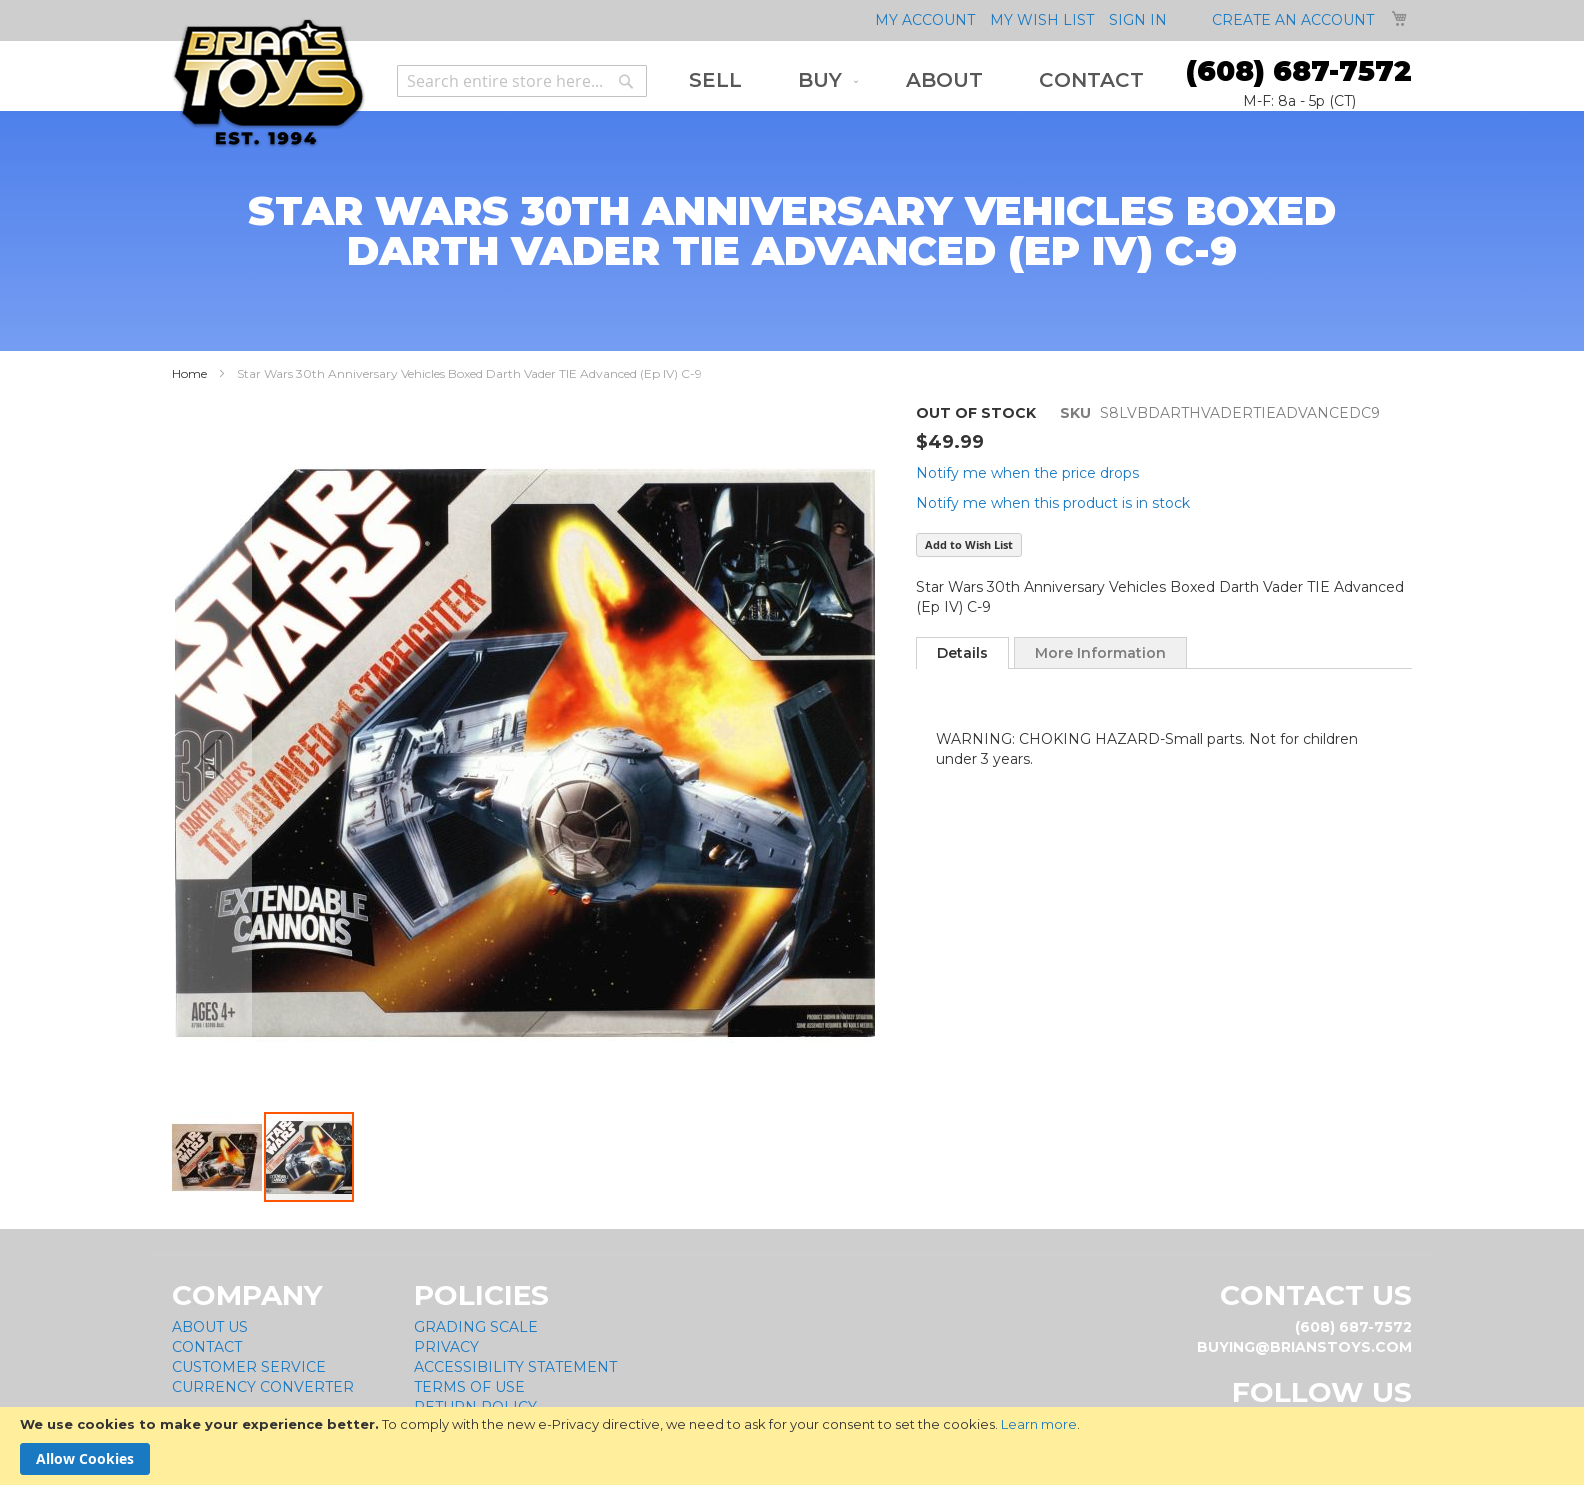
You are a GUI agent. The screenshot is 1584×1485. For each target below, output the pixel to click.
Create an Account (1293, 20)
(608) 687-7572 (1299, 71)
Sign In (1138, 20)
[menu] (916, 80)
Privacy (446, 1347)
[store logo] (268, 83)
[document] (792, 1446)
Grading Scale (476, 1327)
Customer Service (249, 1367)
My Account (925, 20)
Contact (207, 1347)
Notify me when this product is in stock (1053, 503)
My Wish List (1042, 20)
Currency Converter (263, 1387)
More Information (1100, 653)
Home (189, 373)
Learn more (1039, 1424)
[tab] (962, 653)
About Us (210, 1327)
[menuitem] (715, 80)
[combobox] (522, 81)
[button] (212, 756)
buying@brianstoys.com (1304, 1347)
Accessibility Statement (515, 1367)
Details (962, 653)
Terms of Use (469, 1387)
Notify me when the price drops (1027, 473)
